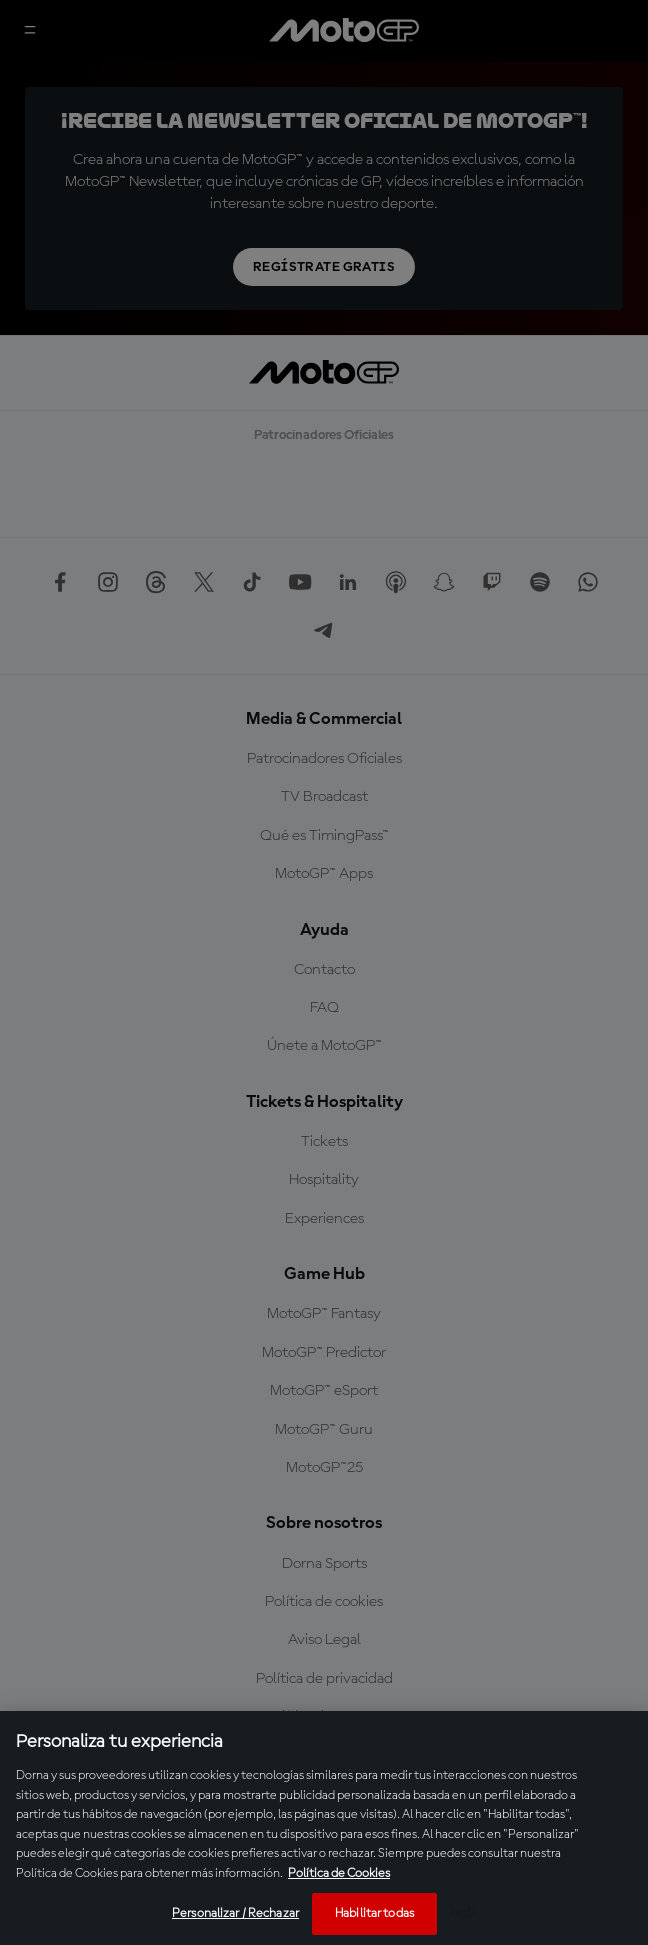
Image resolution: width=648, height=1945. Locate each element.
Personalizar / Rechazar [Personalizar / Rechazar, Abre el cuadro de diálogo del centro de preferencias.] (235, 1913)
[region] (324, 1828)
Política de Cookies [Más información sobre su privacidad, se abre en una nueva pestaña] (339, 1873)
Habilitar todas (374, 1913)
